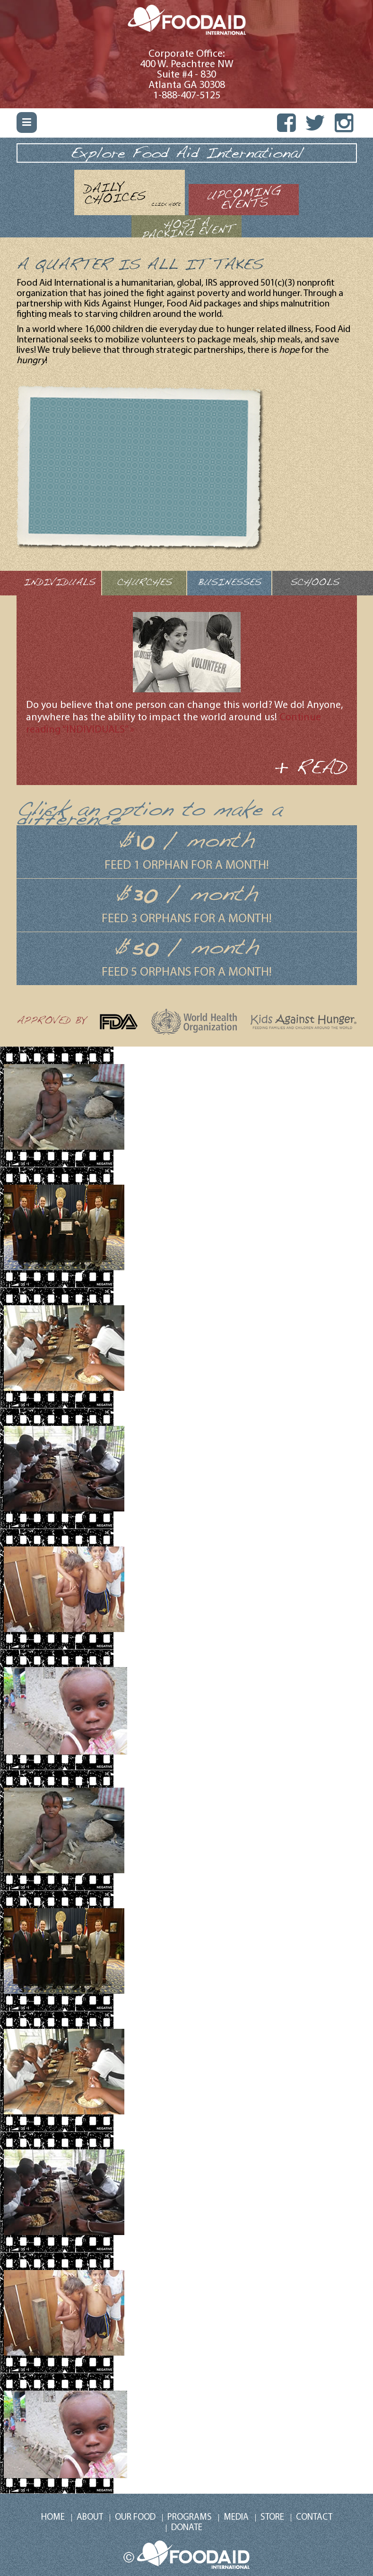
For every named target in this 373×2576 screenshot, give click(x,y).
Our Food (135, 2518)
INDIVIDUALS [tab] (59, 583)
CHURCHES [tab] (144, 583)
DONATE (186, 2528)
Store (272, 2518)
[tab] (129, 192)
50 (144, 949)
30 (144, 895)
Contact (314, 2518)
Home (53, 2518)
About (90, 2518)
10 (144, 842)
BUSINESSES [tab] (229, 583)
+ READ (310, 769)
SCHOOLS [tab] (314, 583)
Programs (189, 2518)
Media (236, 2518)
